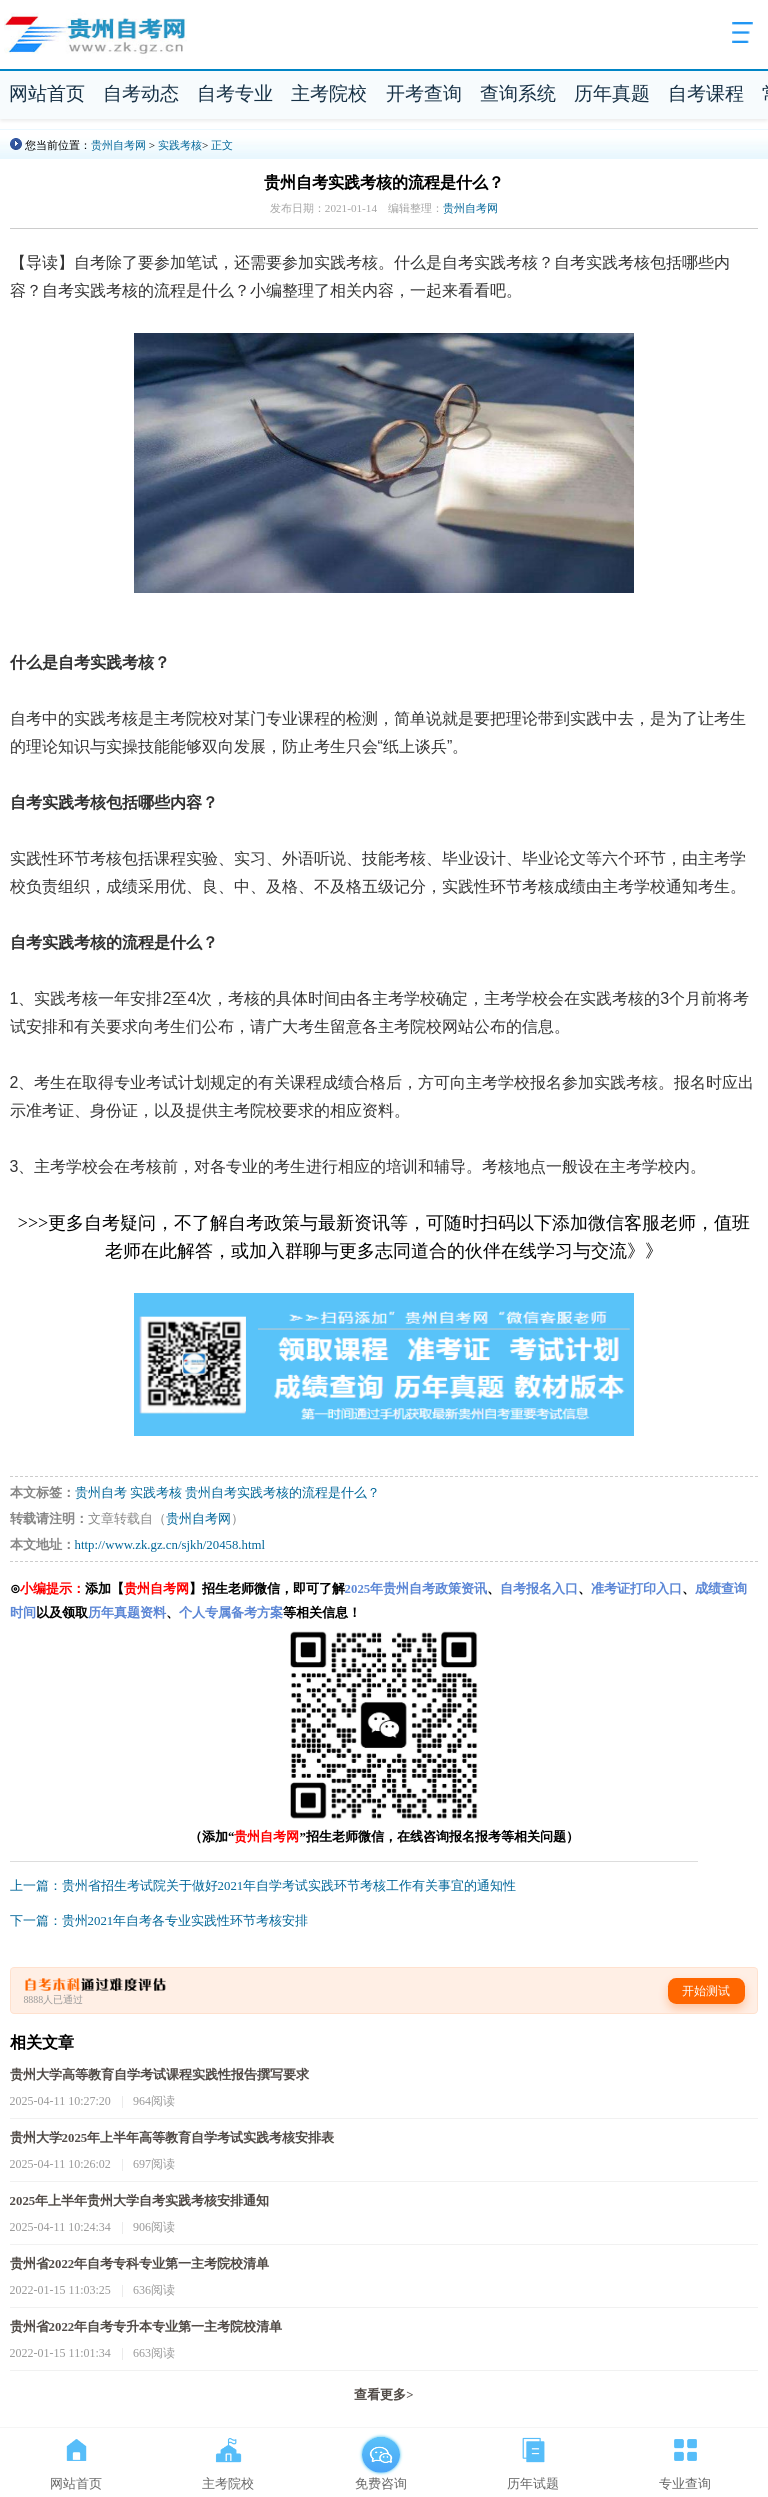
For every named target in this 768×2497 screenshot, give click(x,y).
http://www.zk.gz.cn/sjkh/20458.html (170, 1545)
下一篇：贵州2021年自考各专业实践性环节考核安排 (159, 1921)
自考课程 (706, 93)
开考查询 (424, 93)
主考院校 (329, 93)
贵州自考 (101, 1493)
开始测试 (706, 1991)
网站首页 (47, 93)
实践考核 (180, 145)
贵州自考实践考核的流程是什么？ (282, 1493)
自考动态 (141, 93)
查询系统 (518, 93)
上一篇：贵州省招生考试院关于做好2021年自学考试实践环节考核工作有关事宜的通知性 (263, 1886)
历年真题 (612, 93)
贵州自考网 (118, 145)
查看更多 (383, 2395)
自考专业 (235, 93)
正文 (222, 145)
